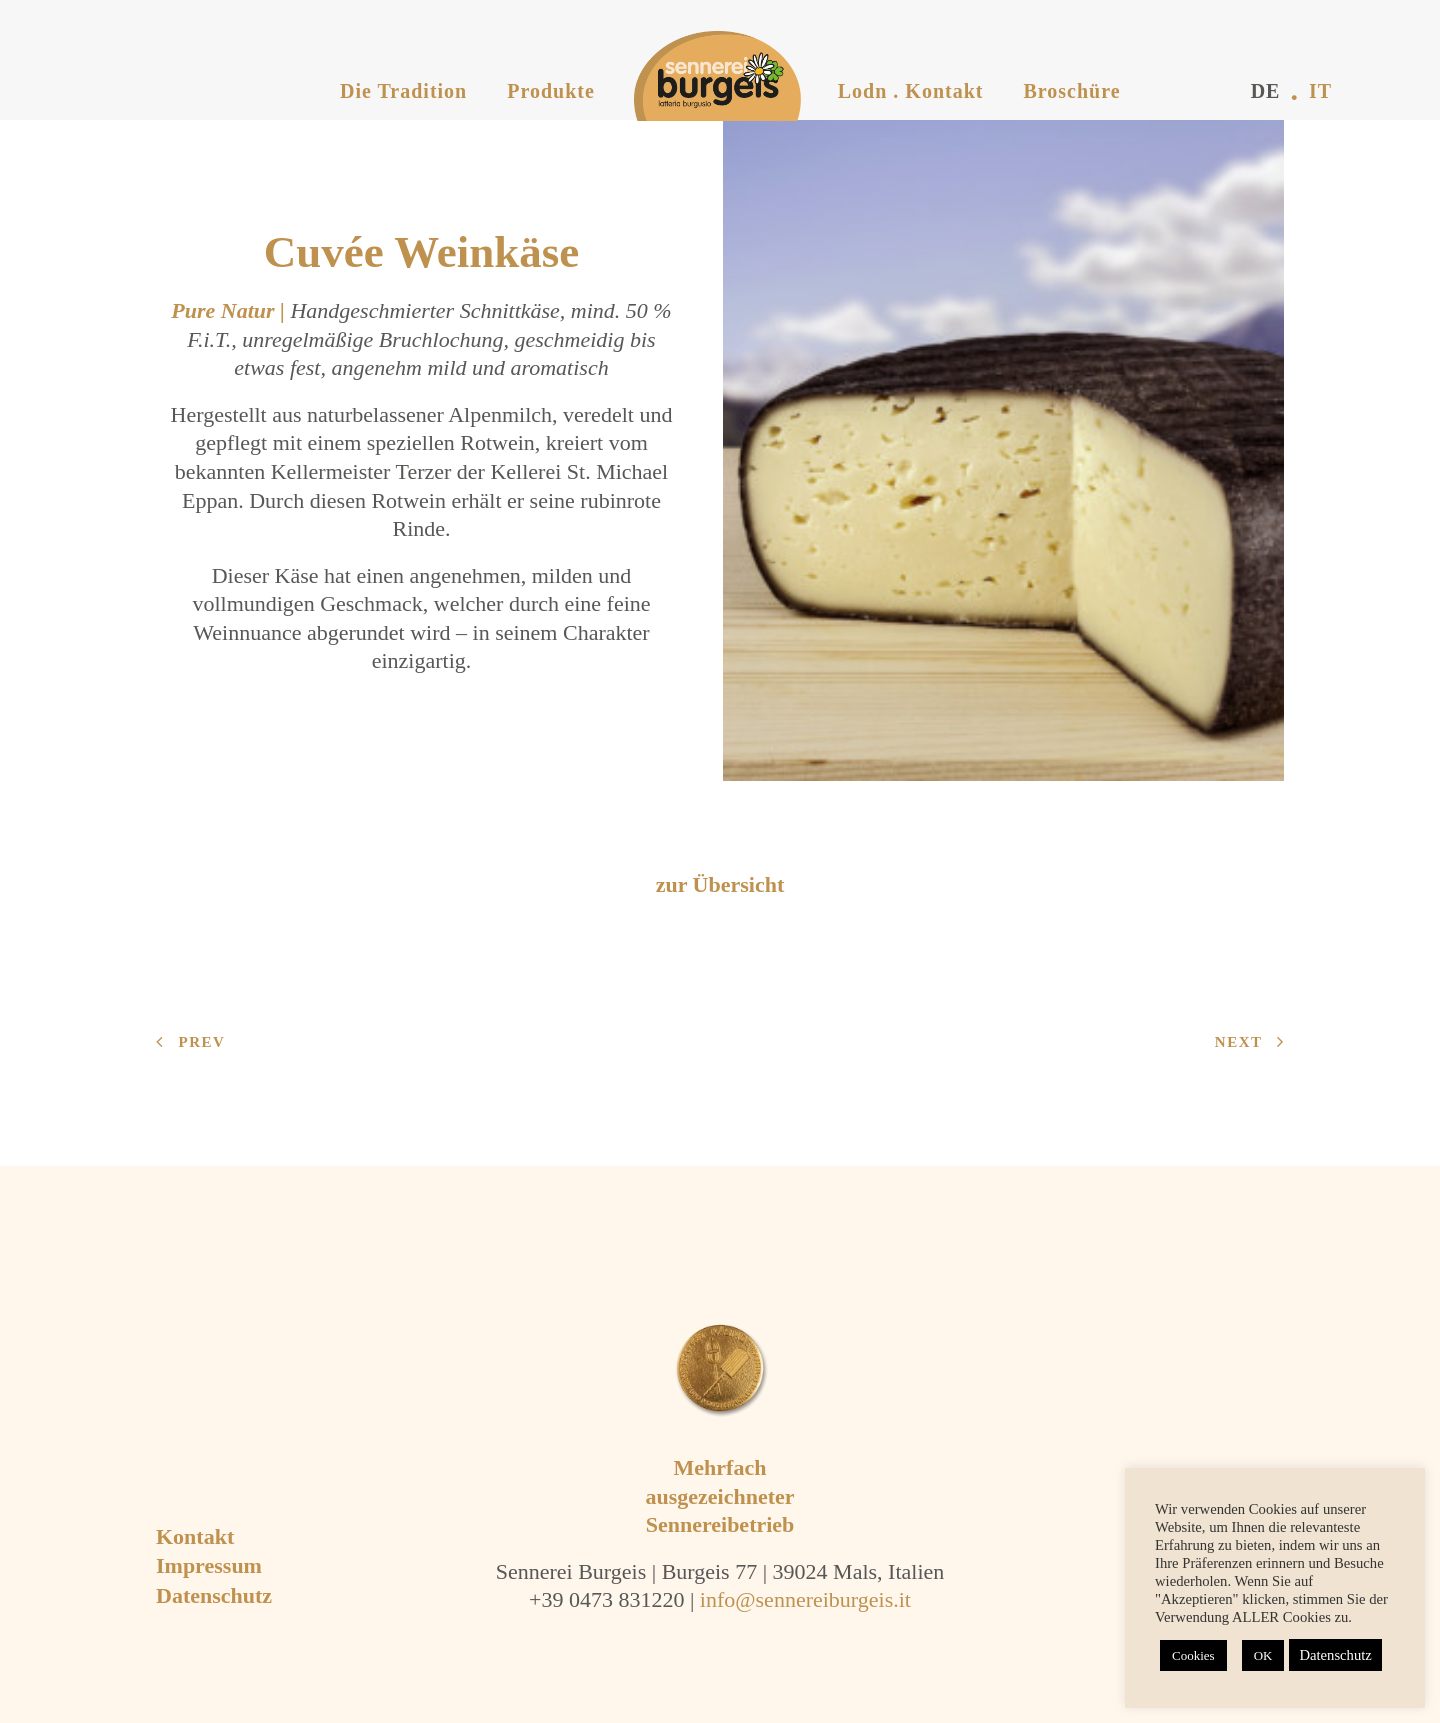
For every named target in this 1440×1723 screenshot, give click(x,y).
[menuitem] (403, 60)
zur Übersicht (720, 884)
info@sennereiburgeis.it (805, 1599)
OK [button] (1263, 1655)
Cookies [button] (1193, 1655)
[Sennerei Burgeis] (698, 76)
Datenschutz (214, 1595)
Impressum (209, 1565)
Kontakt (195, 1536)
